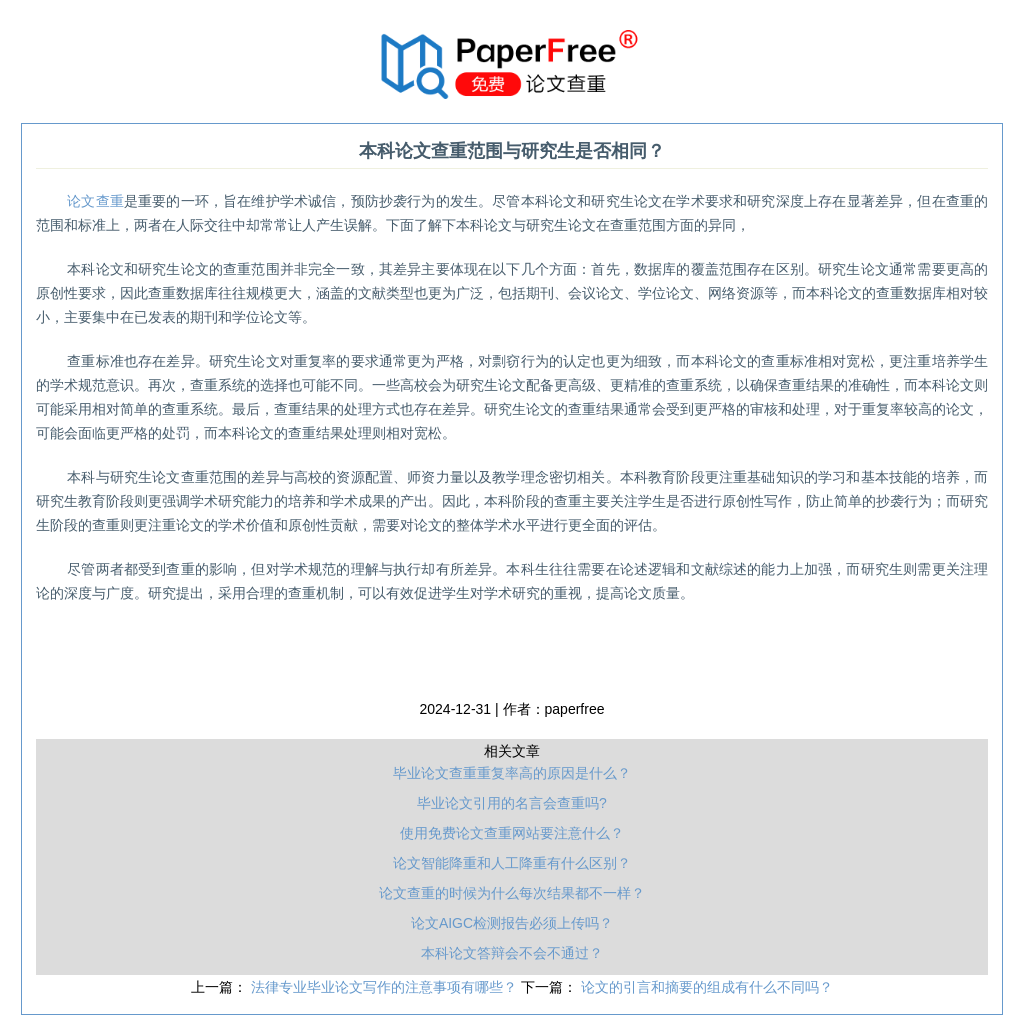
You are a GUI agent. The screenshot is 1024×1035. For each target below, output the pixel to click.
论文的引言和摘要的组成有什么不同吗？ (707, 987)
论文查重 (95, 201)
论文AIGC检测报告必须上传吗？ (512, 923)
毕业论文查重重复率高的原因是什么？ (512, 773)
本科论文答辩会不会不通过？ (512, 953)
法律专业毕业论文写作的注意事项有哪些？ (386, 987)
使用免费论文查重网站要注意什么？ (512, 833)
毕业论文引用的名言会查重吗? (512, 803)
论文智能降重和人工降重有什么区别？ (512, 863)
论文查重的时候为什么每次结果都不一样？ (512, 893)
